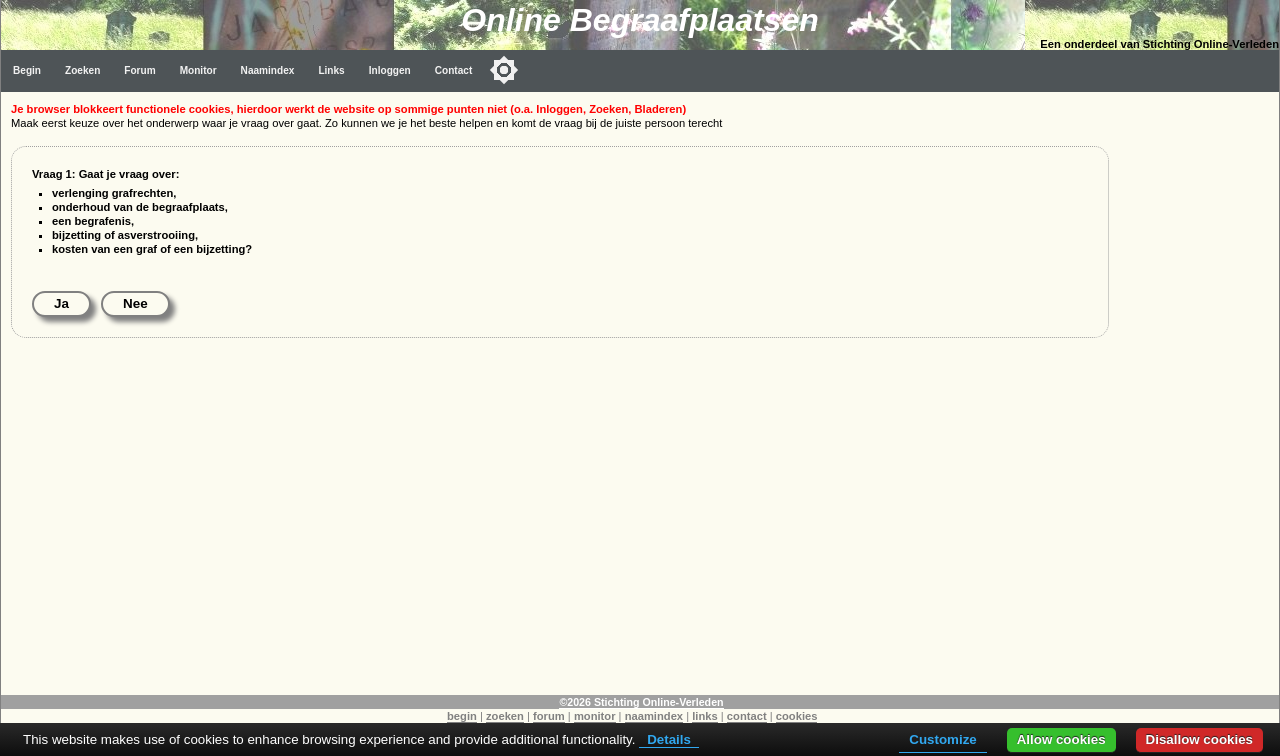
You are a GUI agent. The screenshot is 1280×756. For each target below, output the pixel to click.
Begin (27, 70)
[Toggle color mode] (504, 70)
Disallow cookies (1199, 739)
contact (747, 716)
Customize (942, 739)
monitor (595, 716)
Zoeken (82, 70)
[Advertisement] (1199, 392)
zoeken (505, 716)
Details (669, 739)
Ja (61, 303)
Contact (454, 70)
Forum (139, 70)
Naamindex (268, 70)
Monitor (198, 70)
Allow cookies (1061, 739)
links (705, 716)
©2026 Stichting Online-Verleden (641, 702)
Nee (135, 303)
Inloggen (390, 70)
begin (462, 716)
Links (331, 70)
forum (549, 716)
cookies (797, 716)
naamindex (654, 716)
